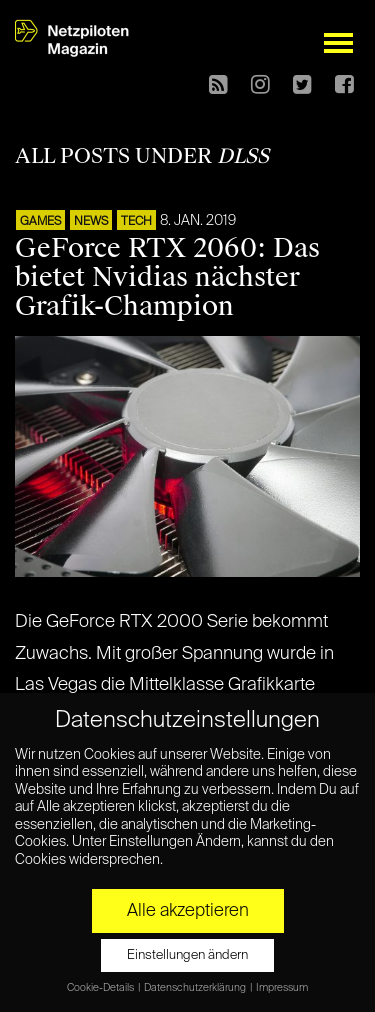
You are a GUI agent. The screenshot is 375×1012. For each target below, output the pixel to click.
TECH (136, 222)
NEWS (91, 222)
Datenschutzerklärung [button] (196, 988)
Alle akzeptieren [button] (188, 911)
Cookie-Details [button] (101, 988)
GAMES (40, 222)
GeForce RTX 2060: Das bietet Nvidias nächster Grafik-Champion (167, 277)
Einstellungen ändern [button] (187, 955)
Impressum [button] (282, 988)
